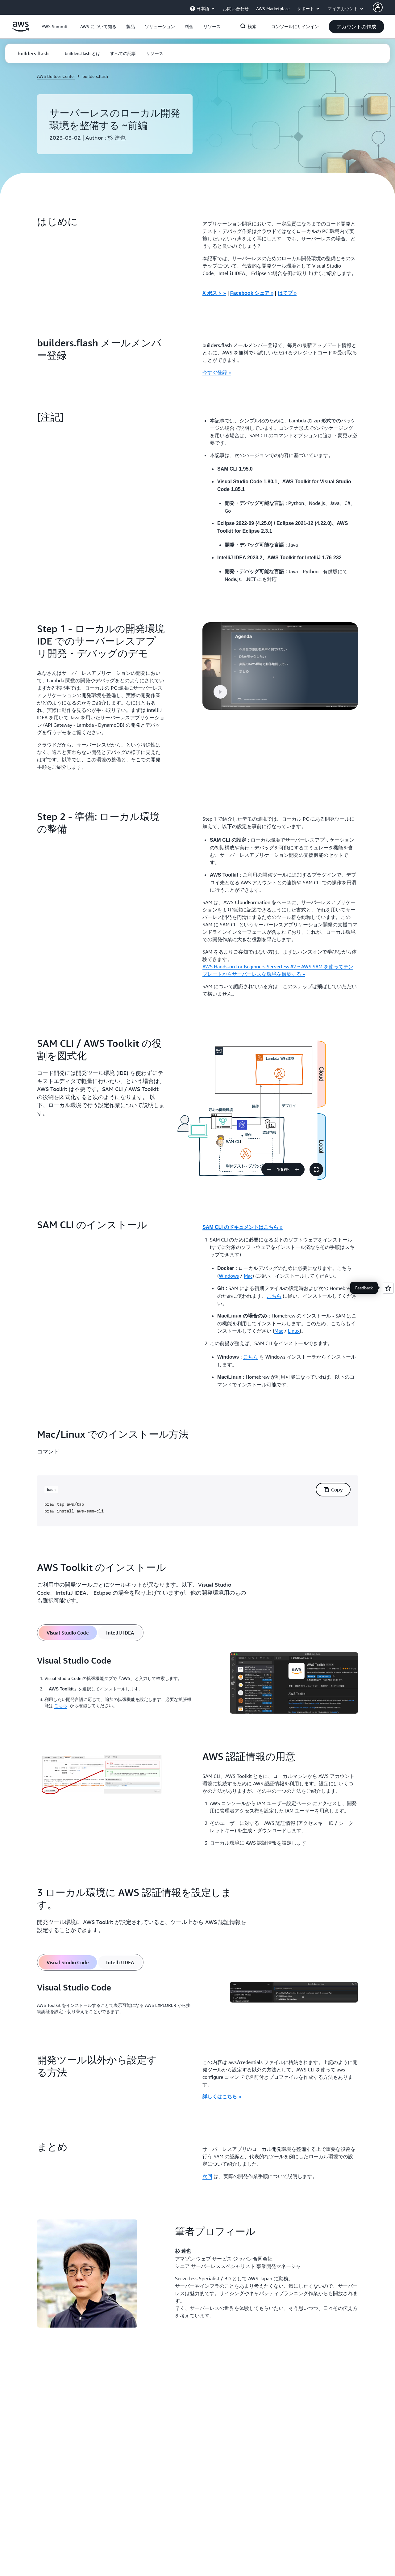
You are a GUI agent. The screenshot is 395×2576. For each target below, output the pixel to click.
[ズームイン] (296, 1169)
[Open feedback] (388, 1288)
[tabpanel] (197, 1683)
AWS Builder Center (56, 76)
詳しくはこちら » (221, 2096)
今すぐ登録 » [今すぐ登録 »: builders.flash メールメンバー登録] (216, 372)
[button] (98, 26)
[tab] (68, 1632)
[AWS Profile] (378, 7)
